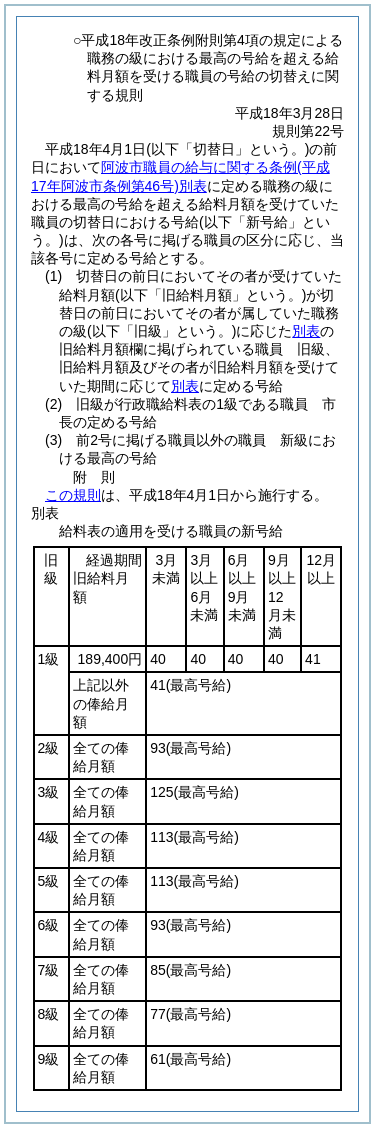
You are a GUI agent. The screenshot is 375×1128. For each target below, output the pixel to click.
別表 (306, 331)
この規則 (73, 495)
